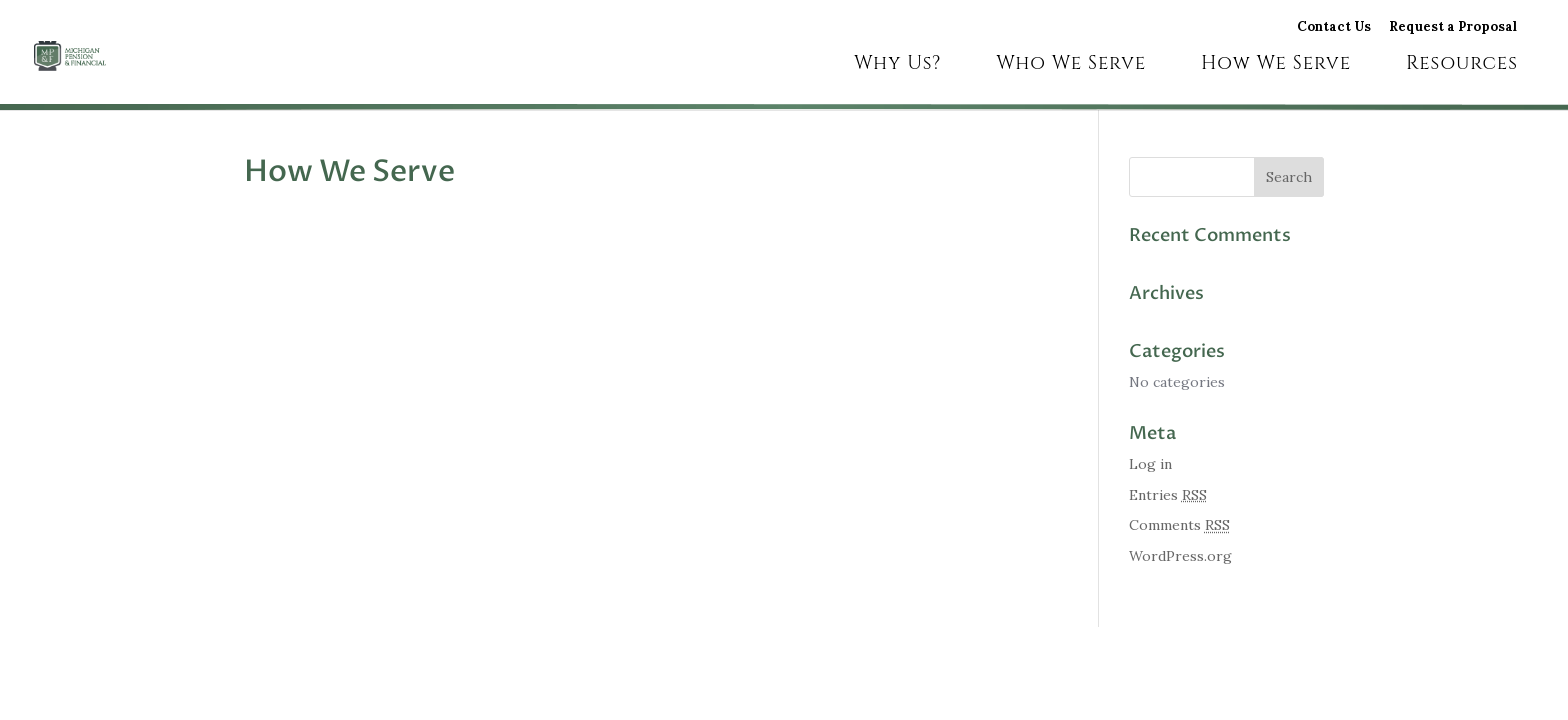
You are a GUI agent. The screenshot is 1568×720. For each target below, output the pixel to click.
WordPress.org (1180, 556)
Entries (1168, 495)
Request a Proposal (1453, 28)
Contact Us (1334, 28)
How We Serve (1276, 66)
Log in (1150, 464)
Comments (1179, 525)
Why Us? (897, 66)
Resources (1462, 66)
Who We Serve (1071, 66)
